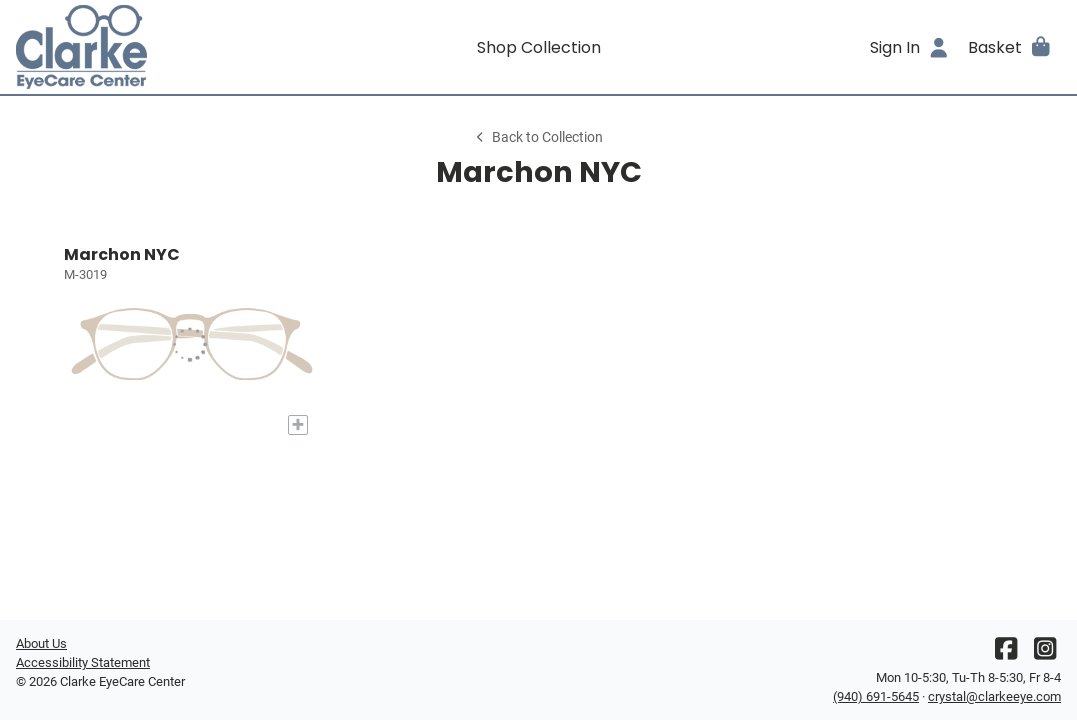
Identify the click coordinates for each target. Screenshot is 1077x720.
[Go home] (146, 47)
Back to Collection (538, 137)
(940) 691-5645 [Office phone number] (876, 696)
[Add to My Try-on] (298, 425)
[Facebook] (1006, 653)
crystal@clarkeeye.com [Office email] (994, 696)
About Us (41, 643)
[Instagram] (1045, 653)
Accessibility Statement (83, 662)
